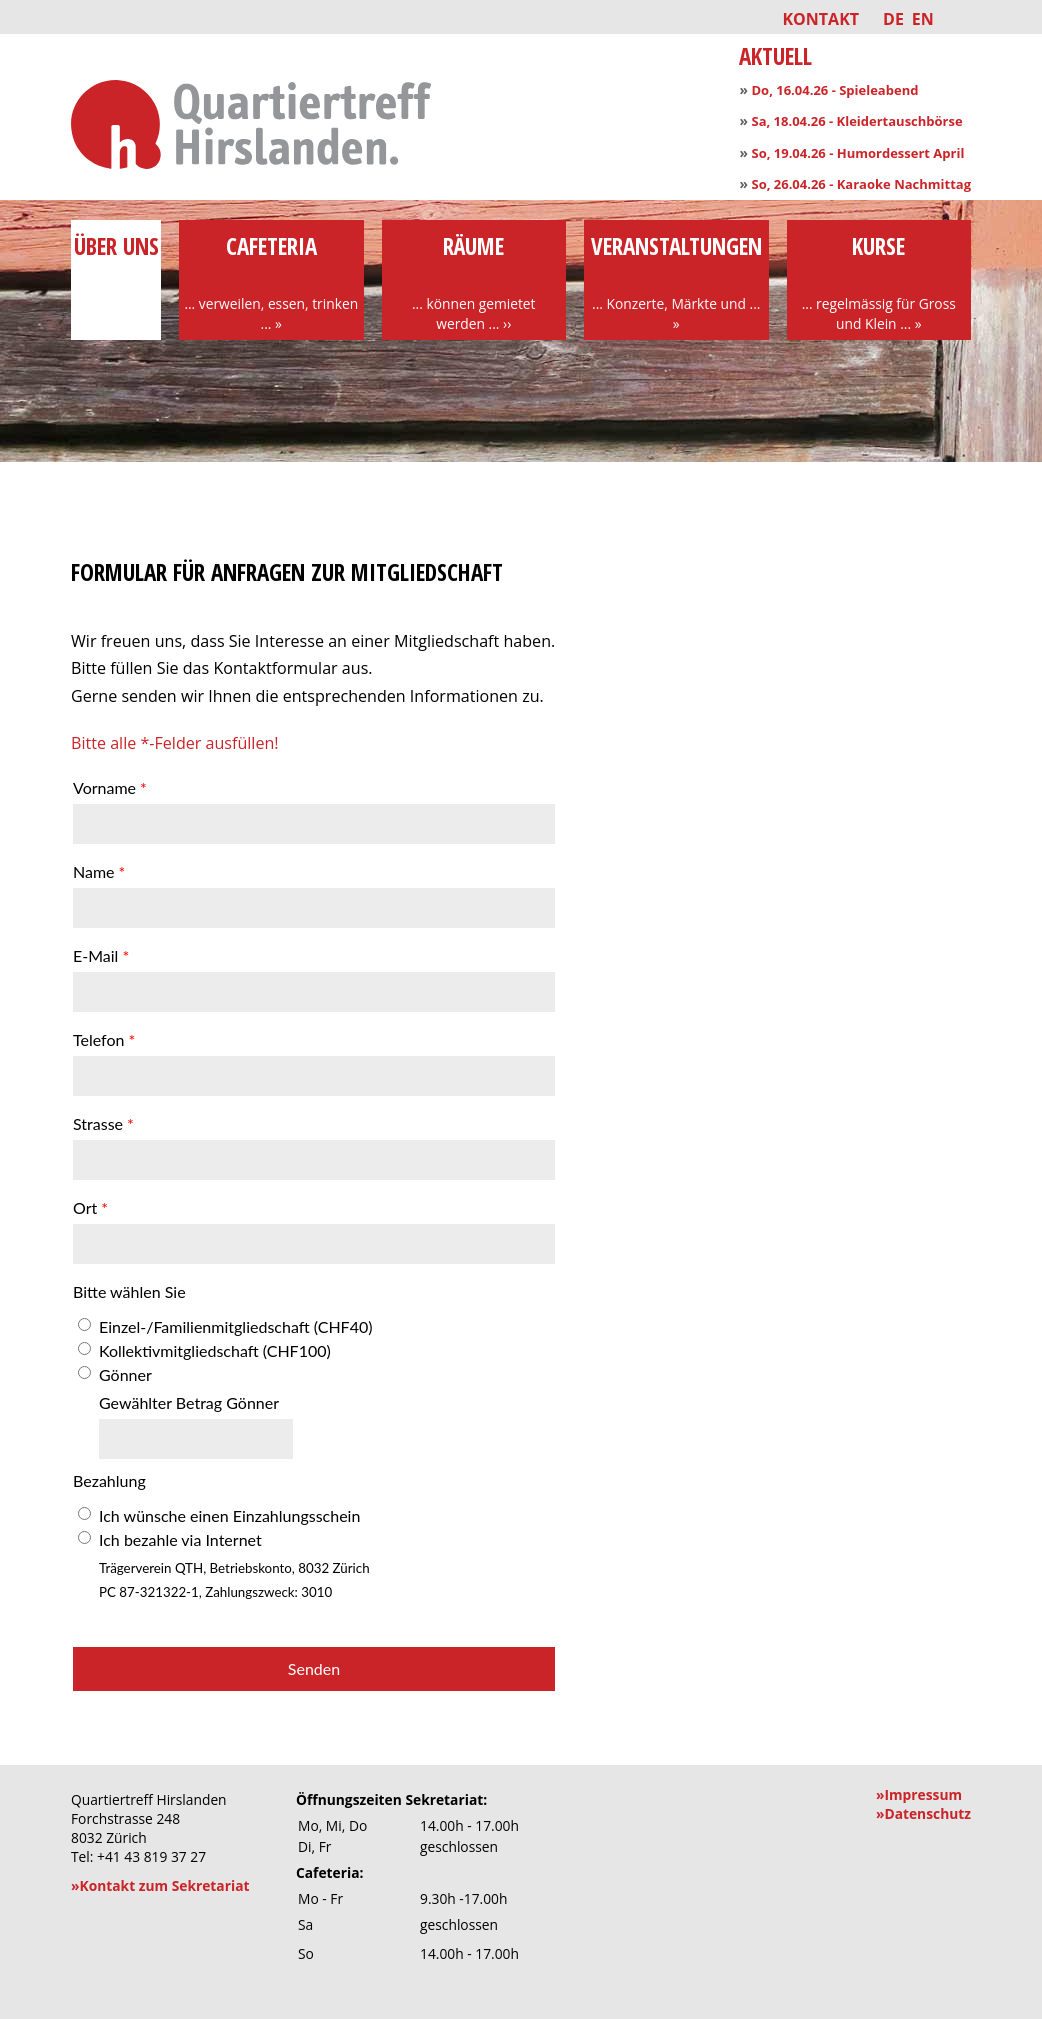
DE (893, 19)
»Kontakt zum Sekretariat (160, 1885)
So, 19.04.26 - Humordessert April (857, 153)
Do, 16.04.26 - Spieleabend (834, 90)
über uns (116, 262)
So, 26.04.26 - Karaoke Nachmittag (861, 184)
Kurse (879, 282)
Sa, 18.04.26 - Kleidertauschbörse (856, 121)
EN (923, 19)
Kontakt (820, 19)
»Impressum (919, 1794)
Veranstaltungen (676, 282)
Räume (474, 282)
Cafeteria (271, 282)
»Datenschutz (923, 1813)
